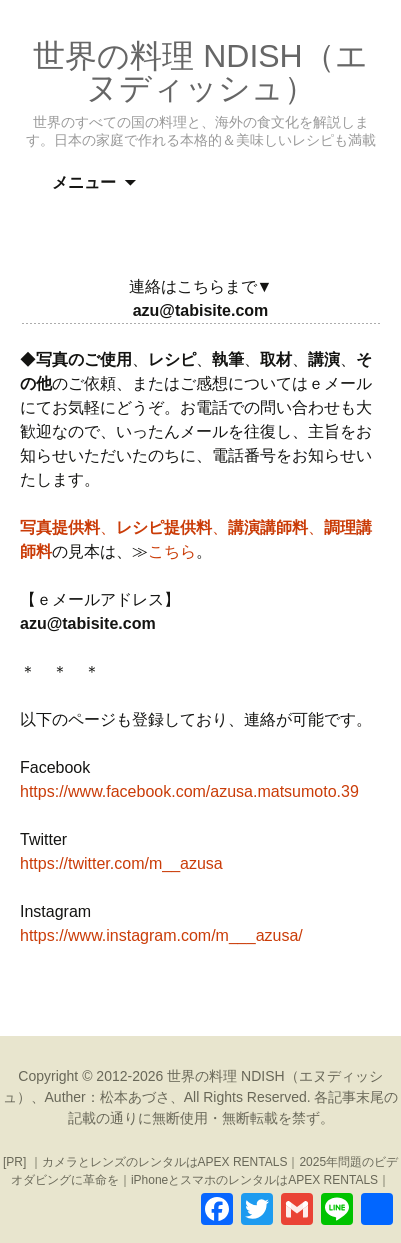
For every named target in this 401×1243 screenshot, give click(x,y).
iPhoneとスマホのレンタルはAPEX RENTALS (254, 1180)
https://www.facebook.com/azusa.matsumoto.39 (189, 791)
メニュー (84, 182)
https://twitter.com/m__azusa (121, 863)
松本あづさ (135, 1097)
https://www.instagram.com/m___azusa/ (161, 935)
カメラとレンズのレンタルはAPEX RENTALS (165, 1162)
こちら (172, 551)
